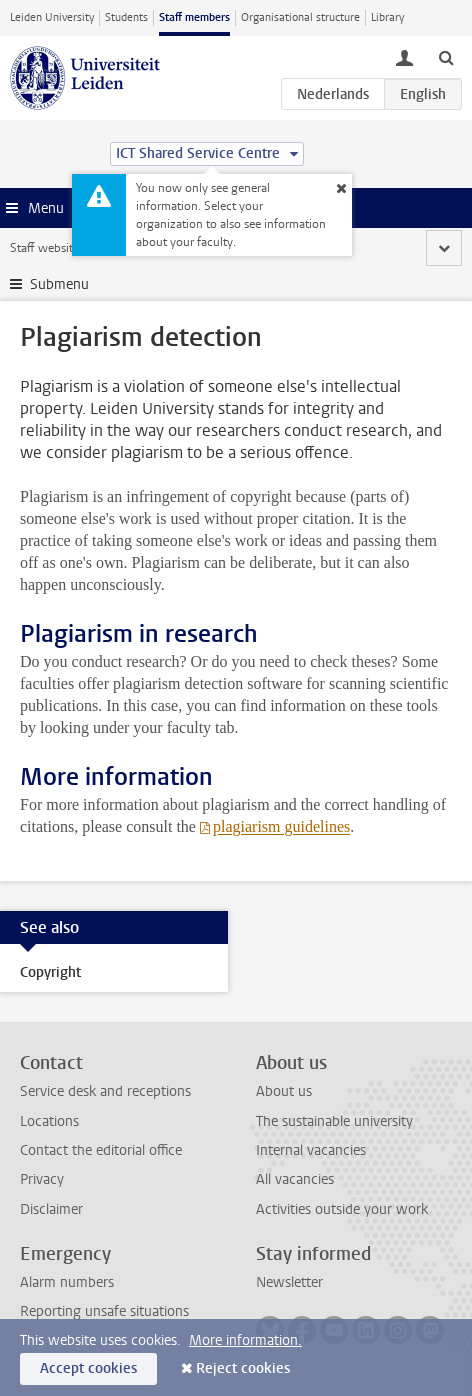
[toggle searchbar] (446, 57)
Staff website (44, 248)
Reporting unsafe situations (104, 1311)
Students (126, 17)
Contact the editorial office (101, 1150)
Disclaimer (51, 1209)
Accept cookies (88, 1368)
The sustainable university (334, 1121)
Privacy (42, 1179)
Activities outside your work (342, 1209)
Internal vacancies (311, 1150)
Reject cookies (243, 1368)
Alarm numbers (67, 1282)
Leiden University (52, 17)
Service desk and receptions (105, 1091)
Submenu (59, 284)
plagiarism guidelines (281, 826)
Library (387, 17)
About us (284, 1091)
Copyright (50, 972)
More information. (245, 1340)
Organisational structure (300, 17)
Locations (49, 1121)
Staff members (194, 17)
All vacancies (295, 1179)
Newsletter (289, 1282)
